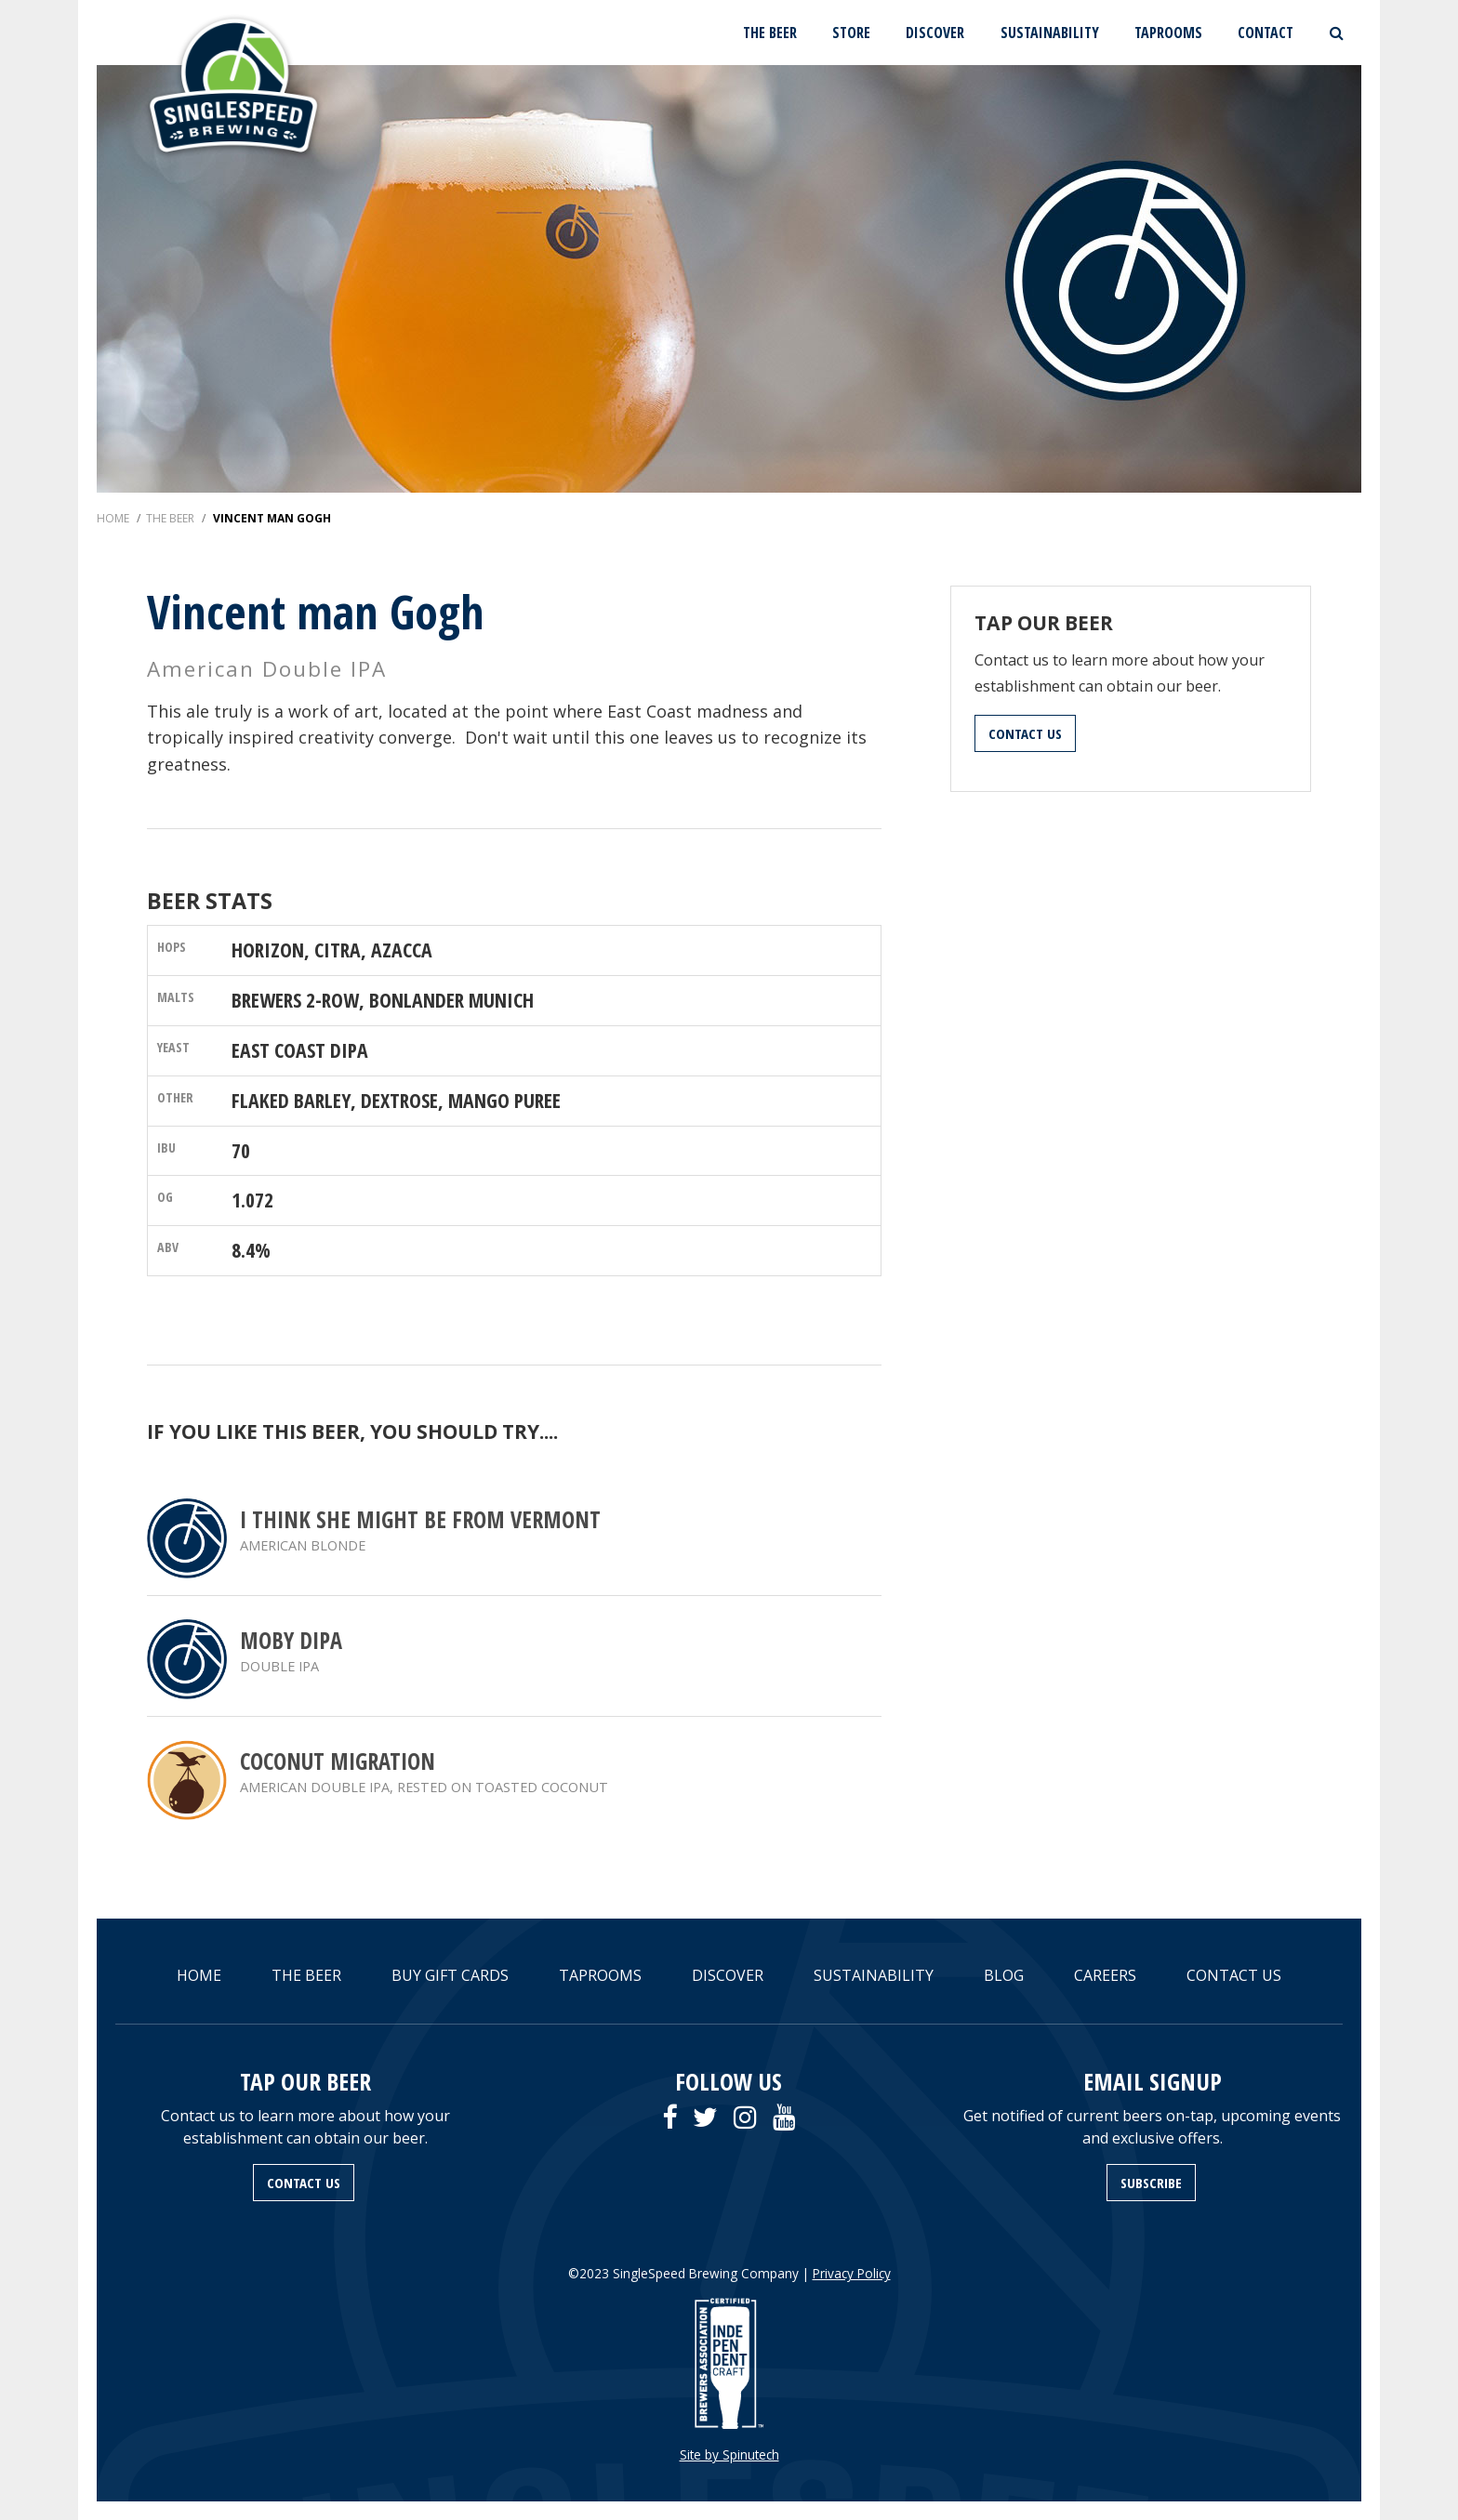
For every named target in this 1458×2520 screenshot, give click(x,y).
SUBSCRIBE (1151, 2182)
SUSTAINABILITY (1050, 32)
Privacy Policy (852, 2273)
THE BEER (770, 32)
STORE (851, 32)
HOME (199, 1975)
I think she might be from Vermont (420, 1519)
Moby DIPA (291, 1640)
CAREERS (1105, 1975)
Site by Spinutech (729, 2454)
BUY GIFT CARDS (450, 1975)
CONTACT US (1025, 733)
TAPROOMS (1168, 32)
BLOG (1004, 1975)
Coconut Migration (337, 1761)
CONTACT (1265, 32)
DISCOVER (935, 32)
